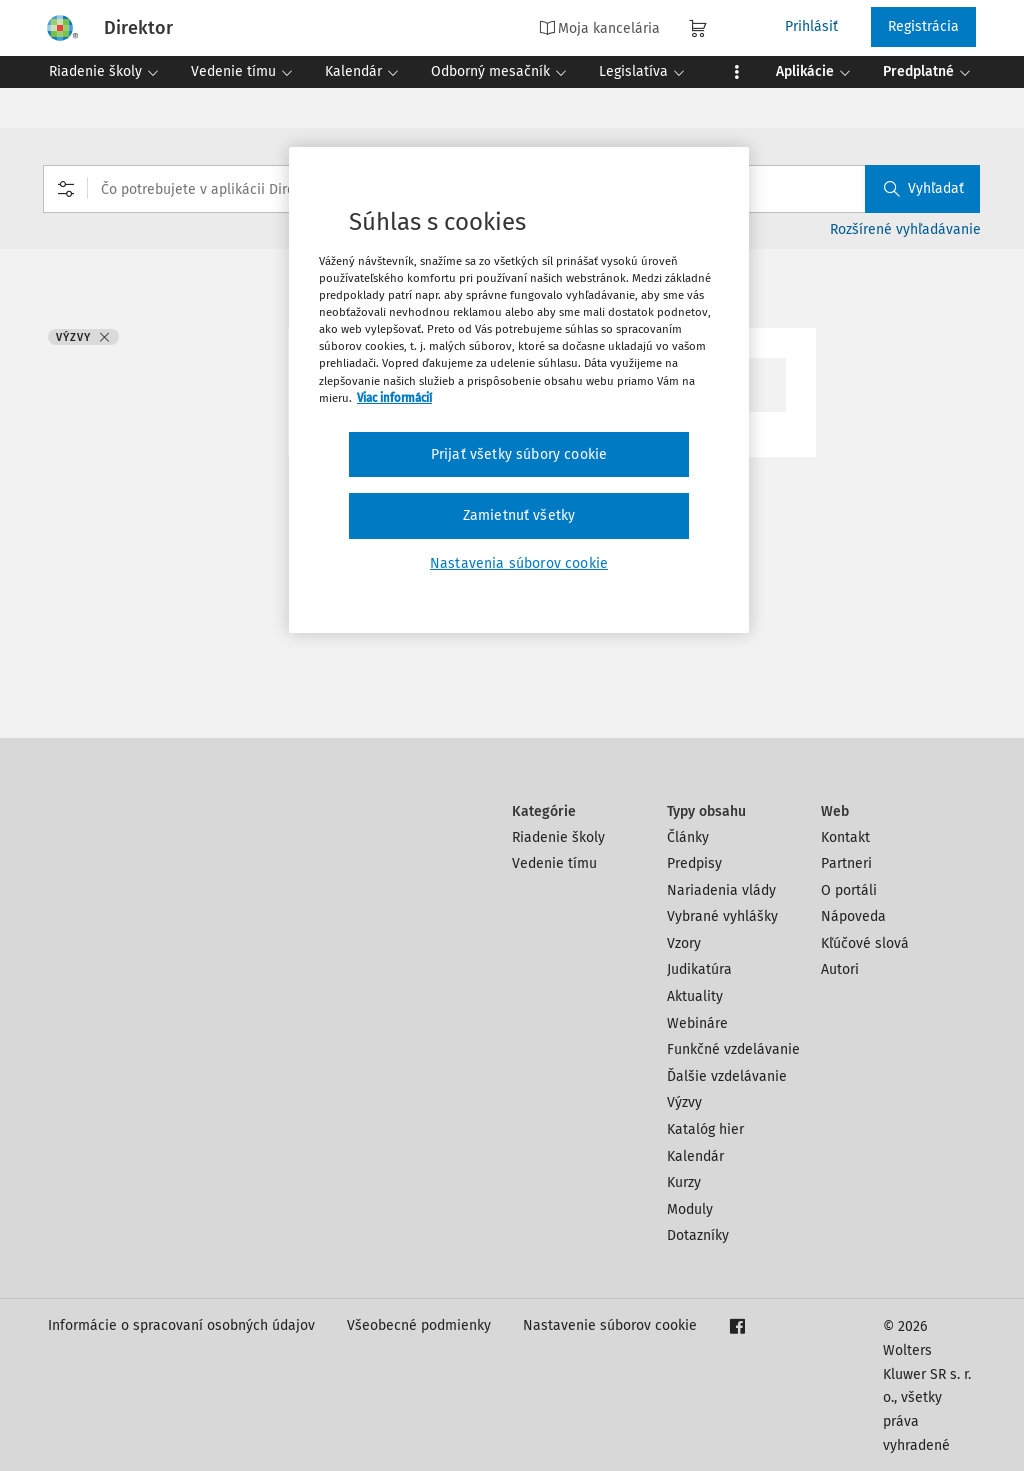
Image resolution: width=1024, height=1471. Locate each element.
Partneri (846, 863)
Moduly (690, 1209)
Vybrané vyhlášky (722, 916)
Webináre (697, 1023)
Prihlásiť (811, 26)
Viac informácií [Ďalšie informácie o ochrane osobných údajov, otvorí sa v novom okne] (394, 398)
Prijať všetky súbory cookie (519, 454)
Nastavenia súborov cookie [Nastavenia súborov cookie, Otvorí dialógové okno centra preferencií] (519, 563)
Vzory (684, 943)
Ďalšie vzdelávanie (727, 1076)
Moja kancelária (599, 28)
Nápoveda (853, 916)
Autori (840, 969)
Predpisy (694, 863)
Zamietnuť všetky (519, 515)
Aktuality (695, 996)
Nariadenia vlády (721, 890)
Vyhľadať (924, 188)
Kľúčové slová (865, 943)
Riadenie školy (558, 837)
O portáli (849, 890)
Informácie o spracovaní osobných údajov (181, 1325)
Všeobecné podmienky (419, 1325)
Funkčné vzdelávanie (733, 1049)
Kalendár (695, 1156)
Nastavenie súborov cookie (610, 1325)
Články (688, 837)
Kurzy (684, 1182)
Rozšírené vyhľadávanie (905, 229)
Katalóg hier (705, 1129)
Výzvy (684, 1102)
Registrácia (923, 26)
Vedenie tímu (554, 863)
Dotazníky (698, 1235)
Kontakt (845, 837)
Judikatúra (699, 969)
